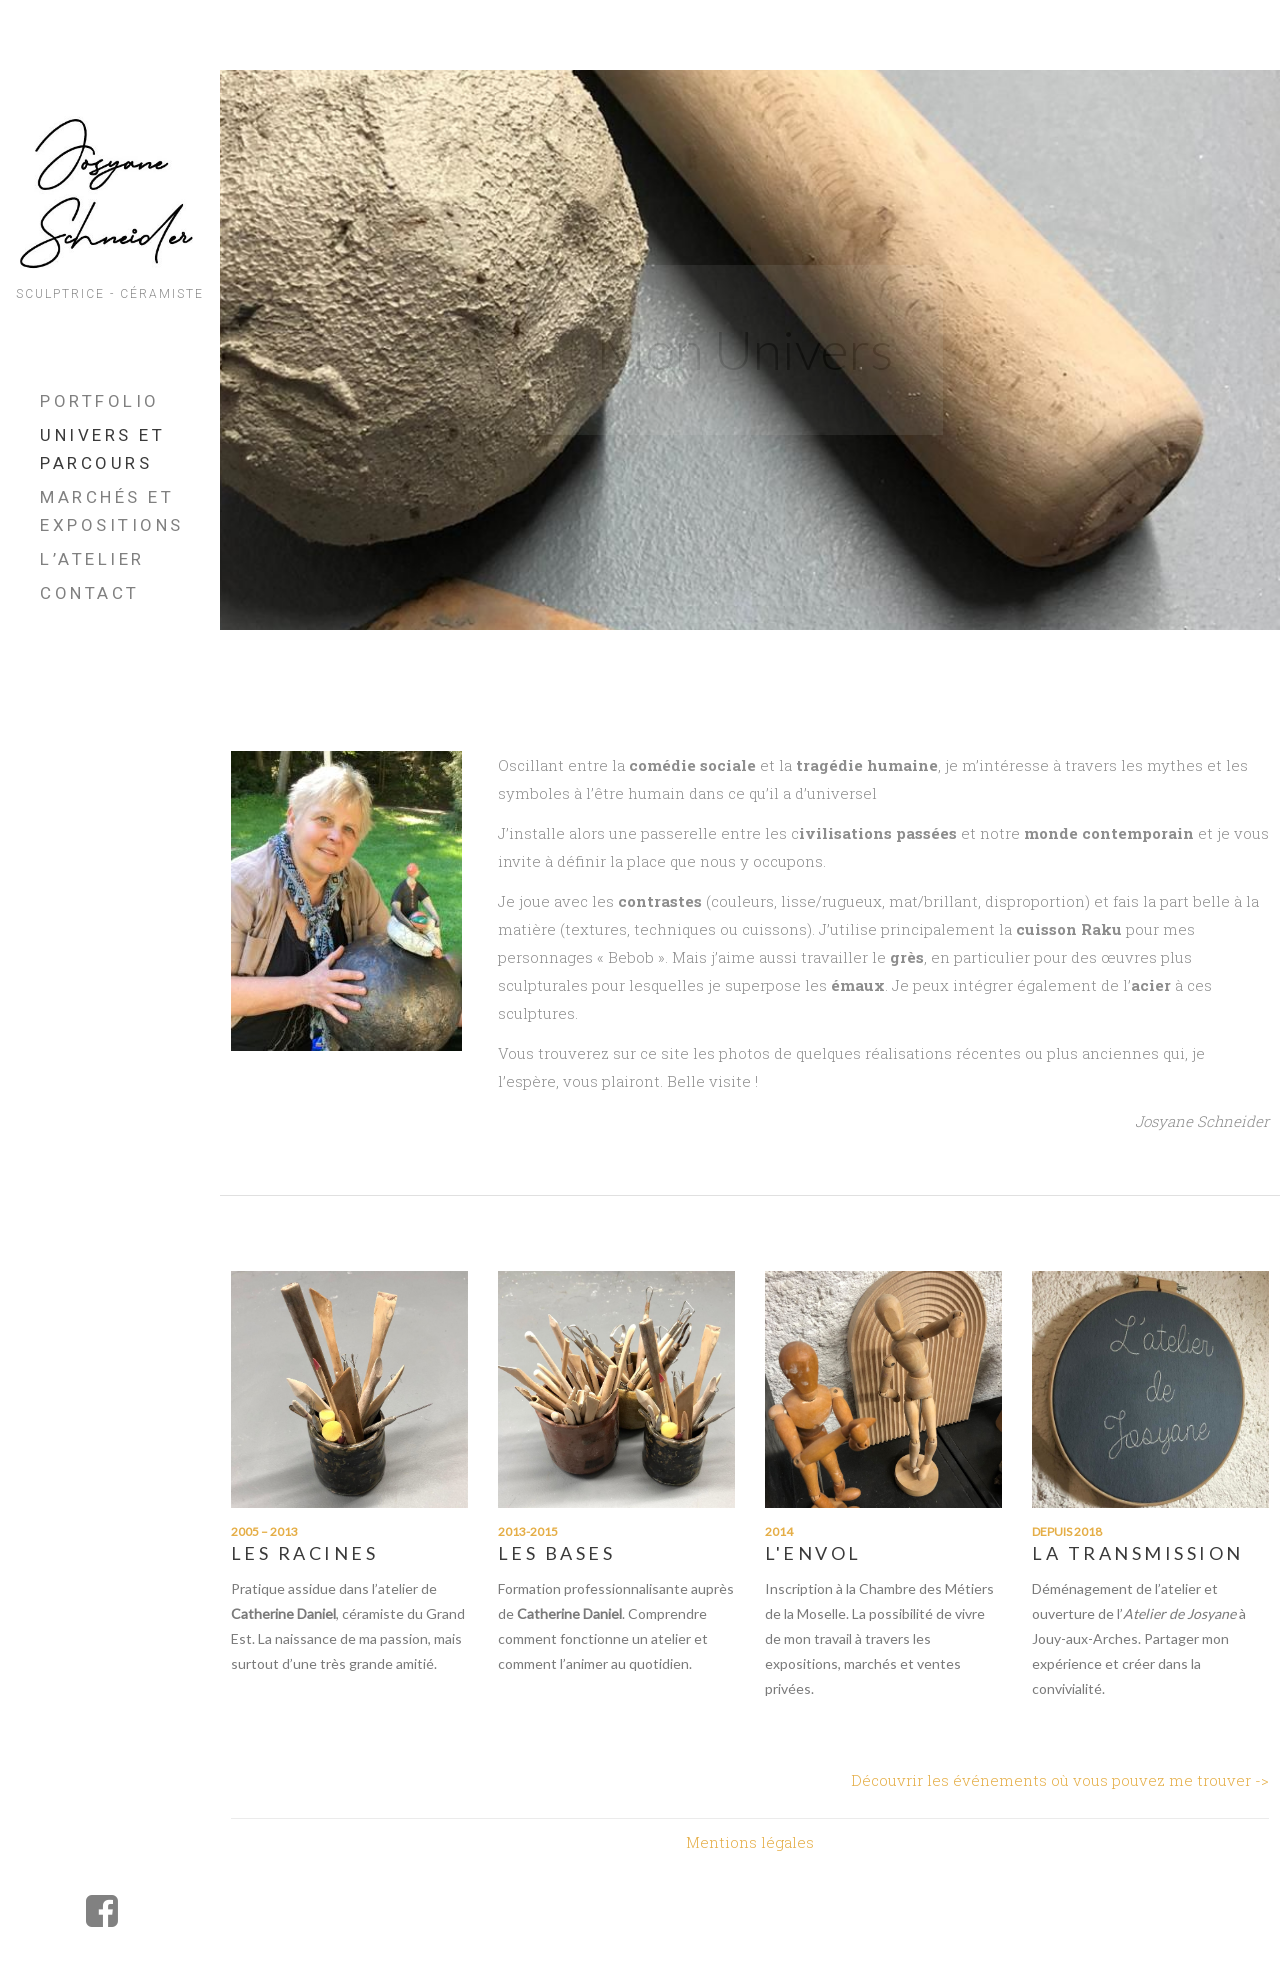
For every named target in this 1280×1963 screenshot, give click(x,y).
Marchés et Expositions (112, 511)
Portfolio (100, 401)
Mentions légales (750, 1842)
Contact (90, 593)
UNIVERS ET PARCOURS (102, 449)
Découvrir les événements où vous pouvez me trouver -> (1060, 1780)
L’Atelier (92, 559)
